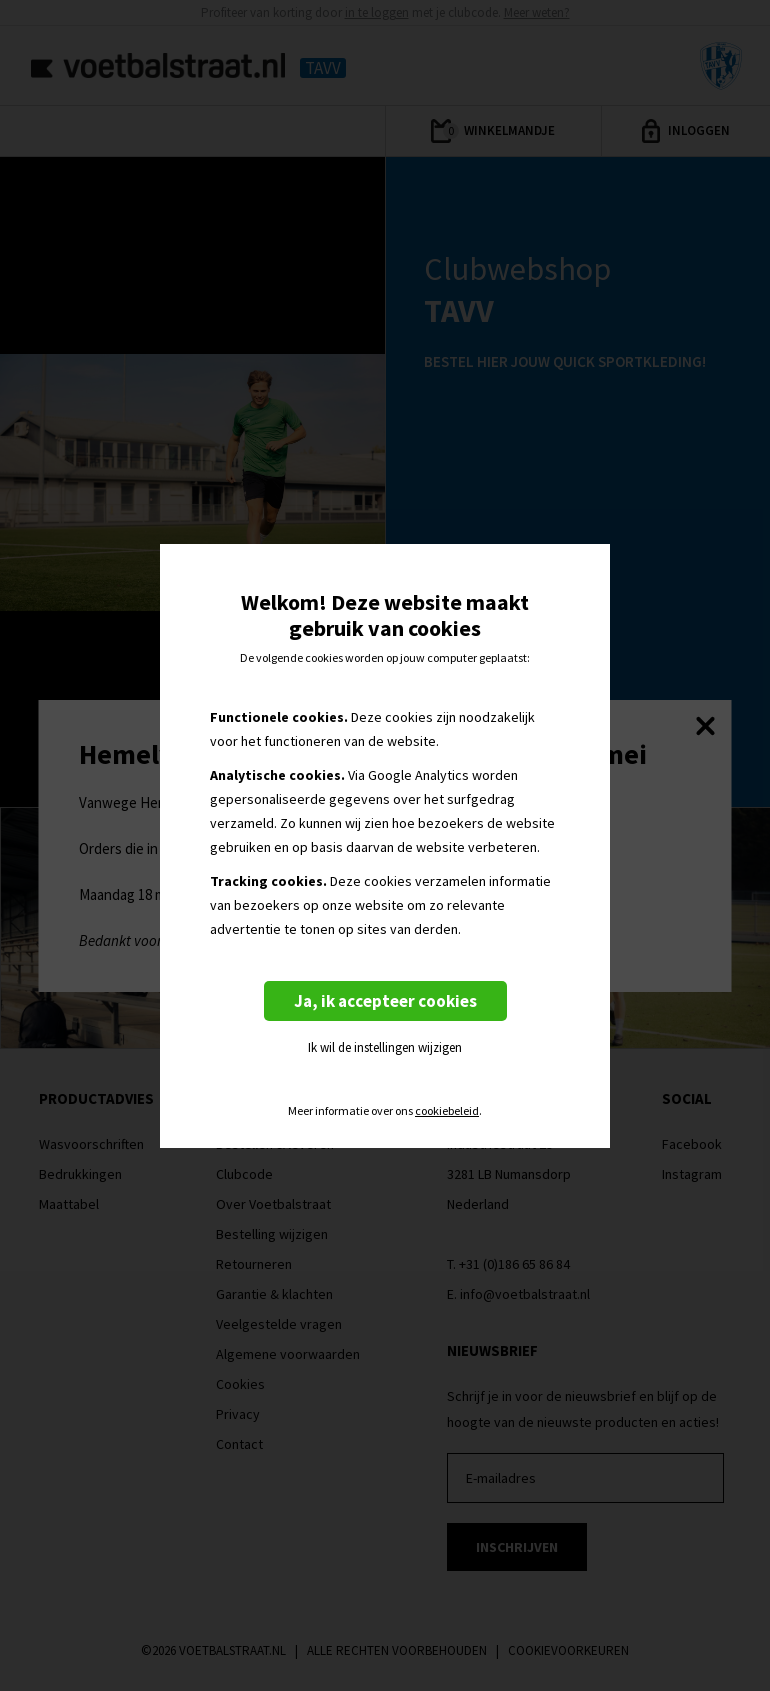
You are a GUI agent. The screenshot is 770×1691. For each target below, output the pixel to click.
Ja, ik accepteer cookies (385, 1001)
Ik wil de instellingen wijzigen (385, 1047)
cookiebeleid (447, 1111)
